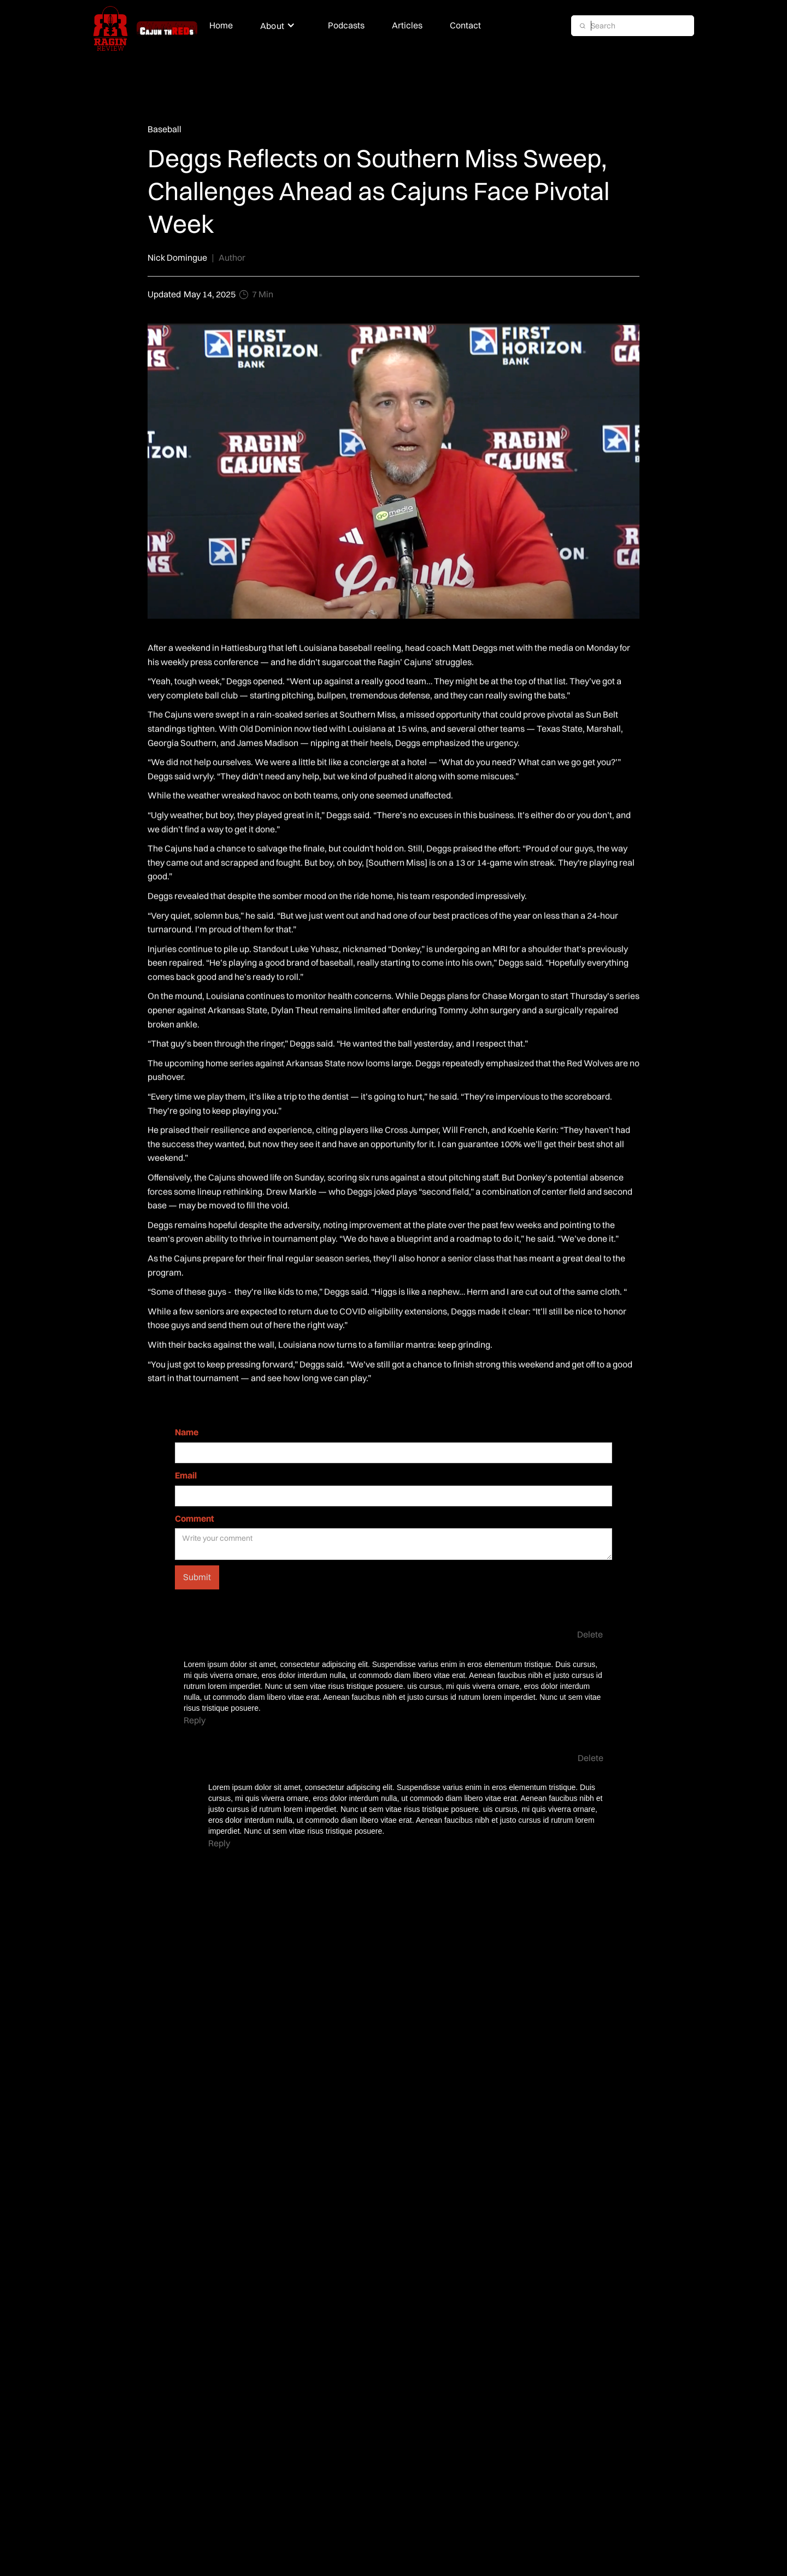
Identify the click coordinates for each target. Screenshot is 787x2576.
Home (221, 25)
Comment (194, 1518)
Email (186, 1475)
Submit (197, 1576)
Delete (590, 1634)
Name (186, 1432)
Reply (194, 1720)
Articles (407, 25)
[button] (280, 26)
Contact (465, 25)
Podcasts (346, 25)
